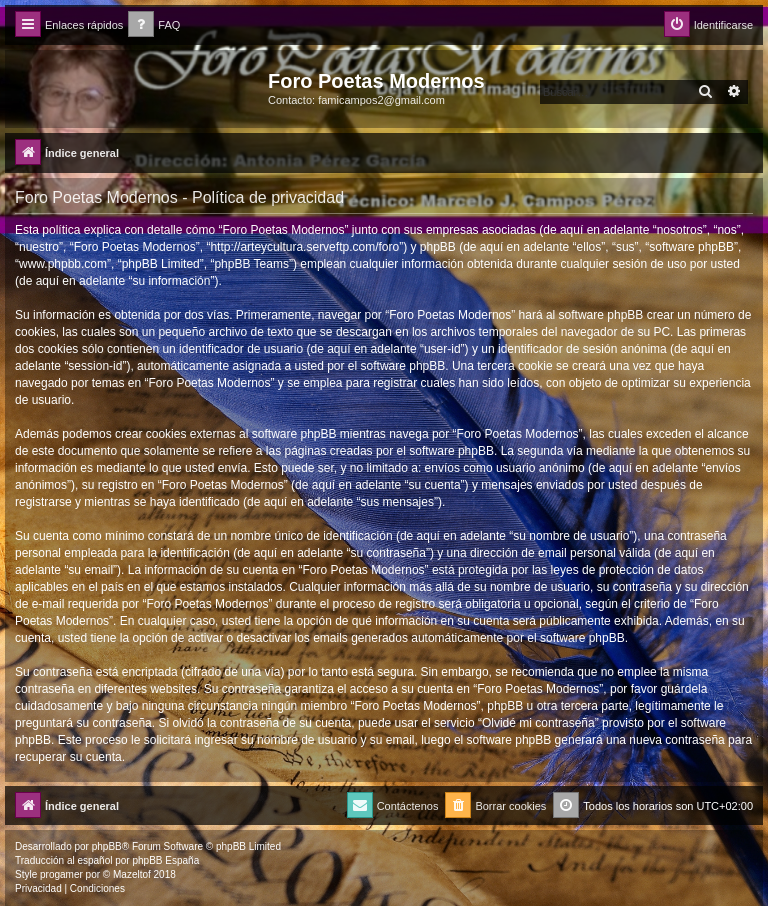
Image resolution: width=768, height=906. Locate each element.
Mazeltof (132, 874)
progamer (61, 874)
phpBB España (165, 860)
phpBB (107, 846)
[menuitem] (154, 25)
